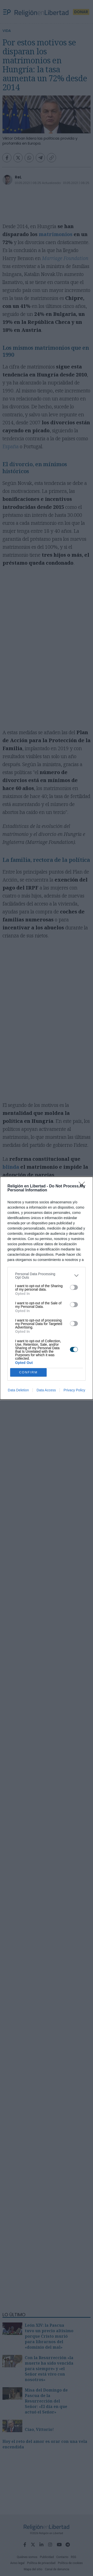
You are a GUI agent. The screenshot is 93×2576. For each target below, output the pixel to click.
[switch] (74, 1287)
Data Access (46, 1390)
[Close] (83, 1186)
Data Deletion (18, 1390)
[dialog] (46, 1288)
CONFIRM (28, 1372)
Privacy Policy (74, 1390)
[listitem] (46, 1275)
